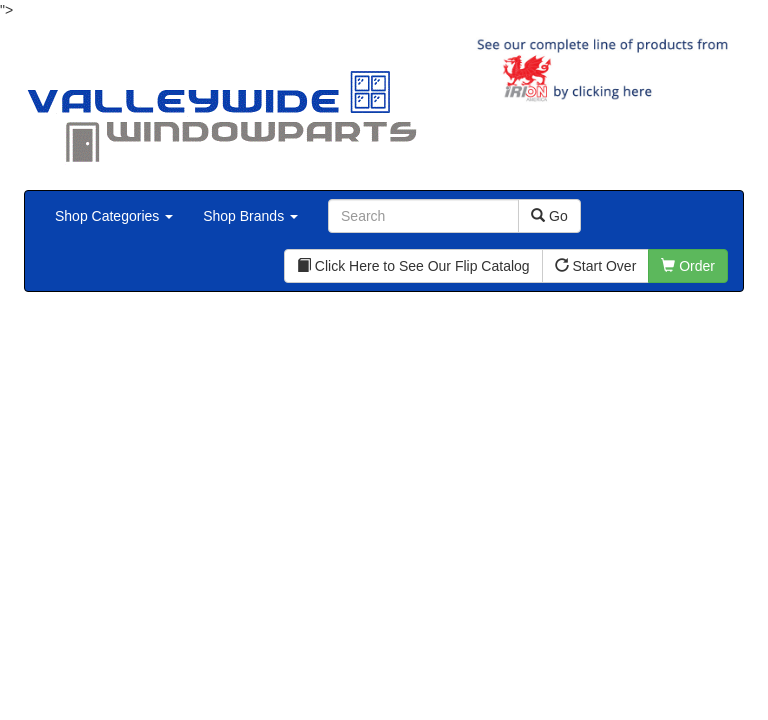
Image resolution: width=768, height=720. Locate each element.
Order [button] (688, 266)
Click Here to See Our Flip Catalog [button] (413, 266)
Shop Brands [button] (250, 216)
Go (549, 216)
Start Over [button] (596, 266)
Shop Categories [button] (114, 216)
